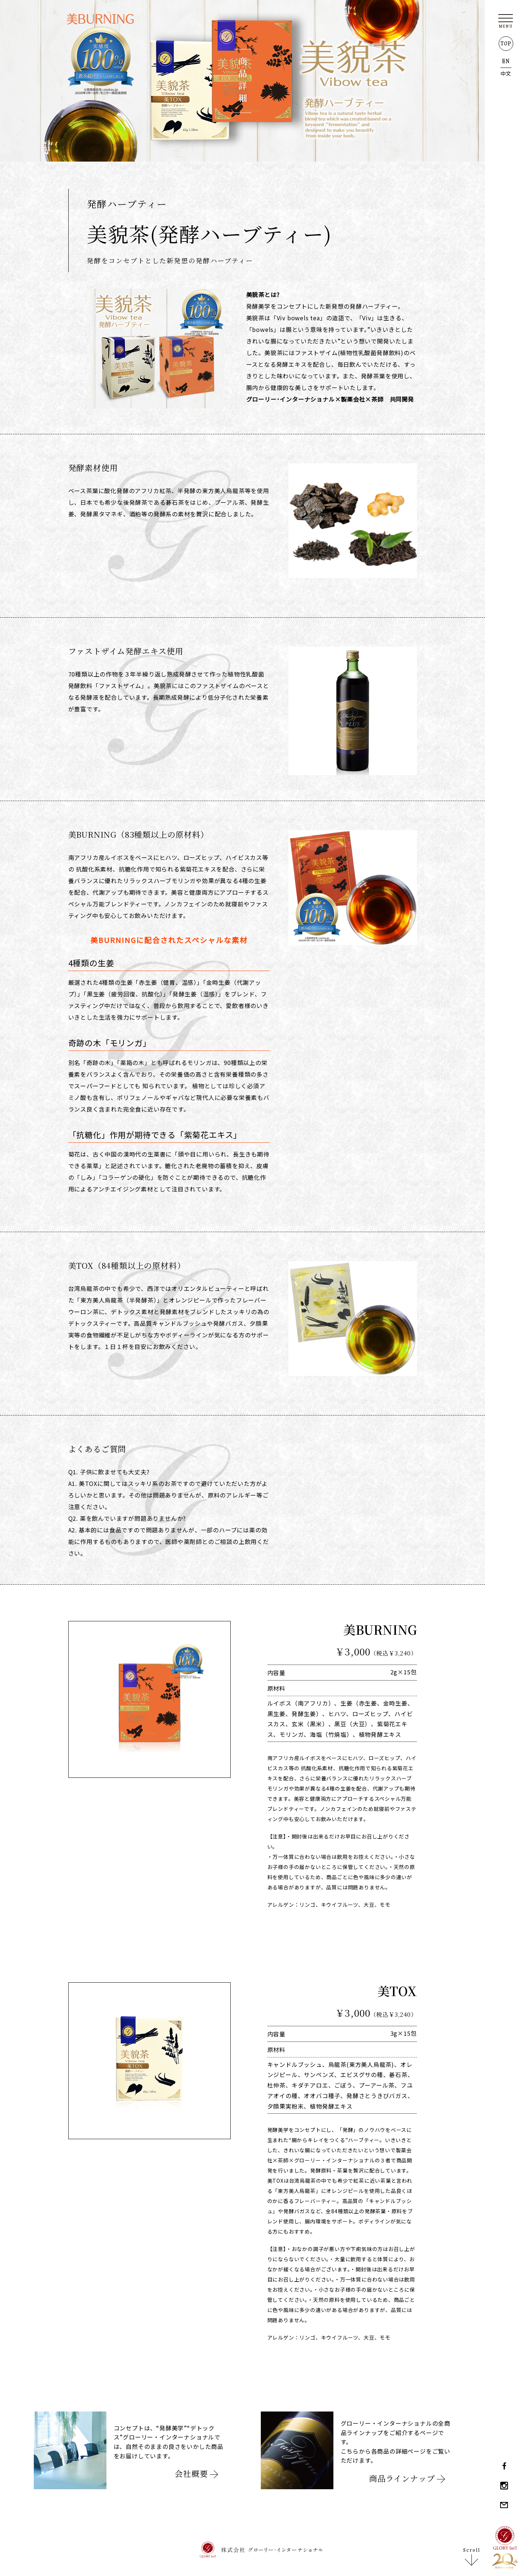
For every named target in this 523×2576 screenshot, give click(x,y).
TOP (505, 43)
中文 (505, 73)
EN (506, 61)
